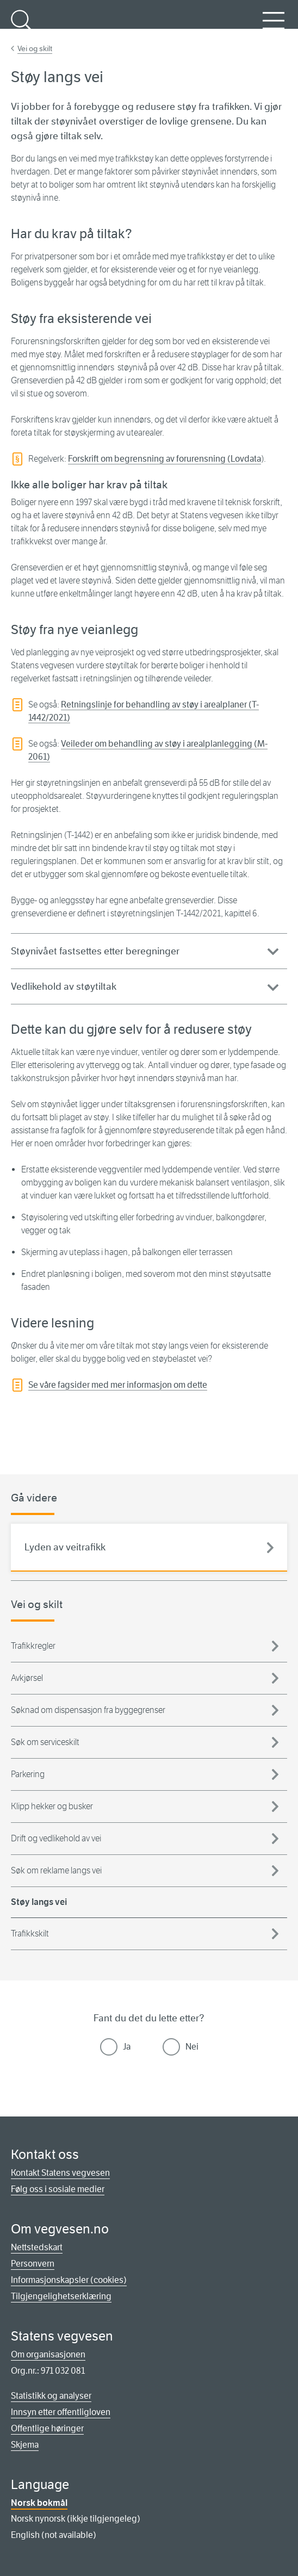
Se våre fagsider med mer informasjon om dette (117, 1385)
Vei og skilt (34, 48)
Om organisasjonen (48, 2354)
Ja (127, 2046)
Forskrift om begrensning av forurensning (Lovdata (164, 459)
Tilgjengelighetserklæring (61, 2296)
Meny (273, 27)
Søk (22, 27)
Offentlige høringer (47, 2428)
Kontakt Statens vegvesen (60, 2173)
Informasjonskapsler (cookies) (69, 2280)
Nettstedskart (37, 2247)
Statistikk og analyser (51, 2396)
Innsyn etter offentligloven (60, 2412)
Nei (191, 2046)
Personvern (32, 2263)
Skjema (25, 2445)
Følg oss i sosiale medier (57, 2189)
